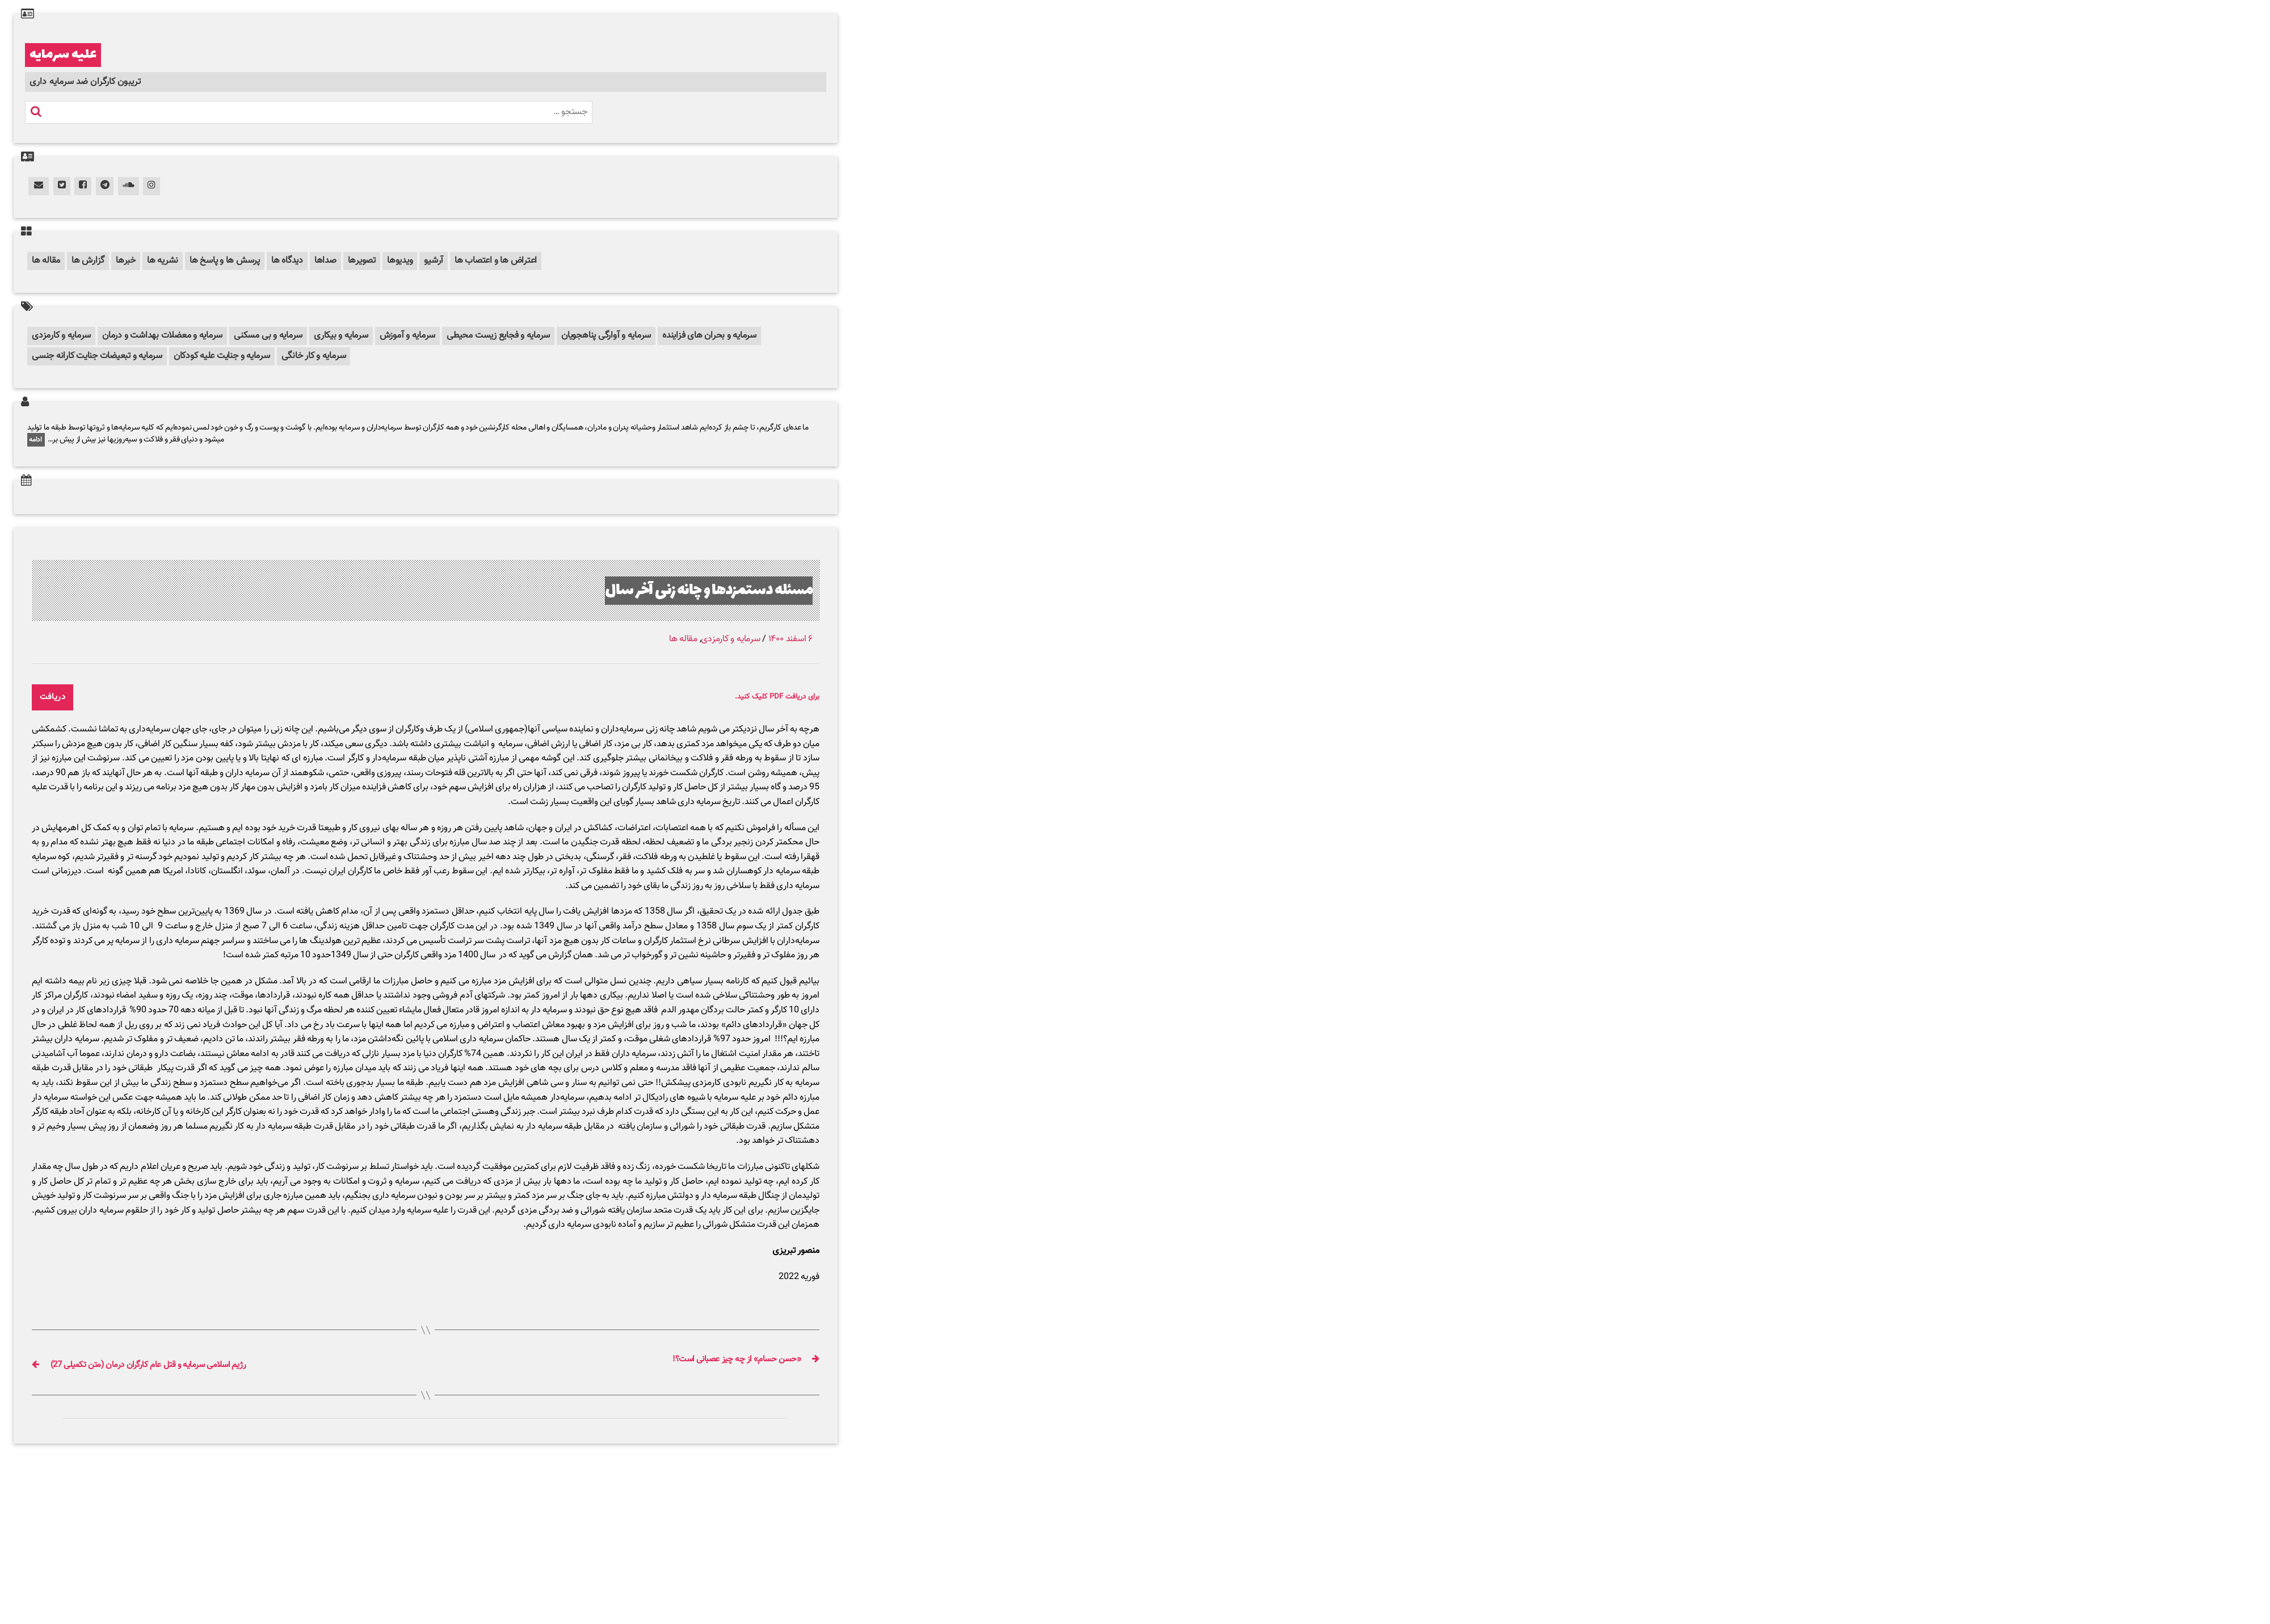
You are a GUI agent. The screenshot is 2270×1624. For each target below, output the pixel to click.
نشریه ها (162, 261)
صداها (325, 261)
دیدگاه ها (287, 261)
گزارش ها (88, 261)
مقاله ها (46, 261)
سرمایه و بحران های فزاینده (709, 336)
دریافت (53, 697)
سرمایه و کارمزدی (61, 336)
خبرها (126, 261)
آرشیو (433, 261)
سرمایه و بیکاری (341, 336)
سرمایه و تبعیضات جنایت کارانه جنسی (97, 356)
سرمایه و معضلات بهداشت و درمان (162, 336)
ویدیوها (400, 261)
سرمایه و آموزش (408, 336)
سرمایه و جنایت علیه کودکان (222, 356)
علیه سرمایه (63, 55)
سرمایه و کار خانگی (313, 356)
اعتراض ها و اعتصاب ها (496, 261)
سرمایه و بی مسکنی (268, 336)
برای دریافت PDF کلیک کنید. (764, 697)
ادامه (36, 440)
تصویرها (362, 261)
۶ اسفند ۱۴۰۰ (790, 639)
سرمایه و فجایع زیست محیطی (498, 336)
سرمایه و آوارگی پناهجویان (606, 336)
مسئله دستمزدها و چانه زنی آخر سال (685, 590)
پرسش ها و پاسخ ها (225, 261)
